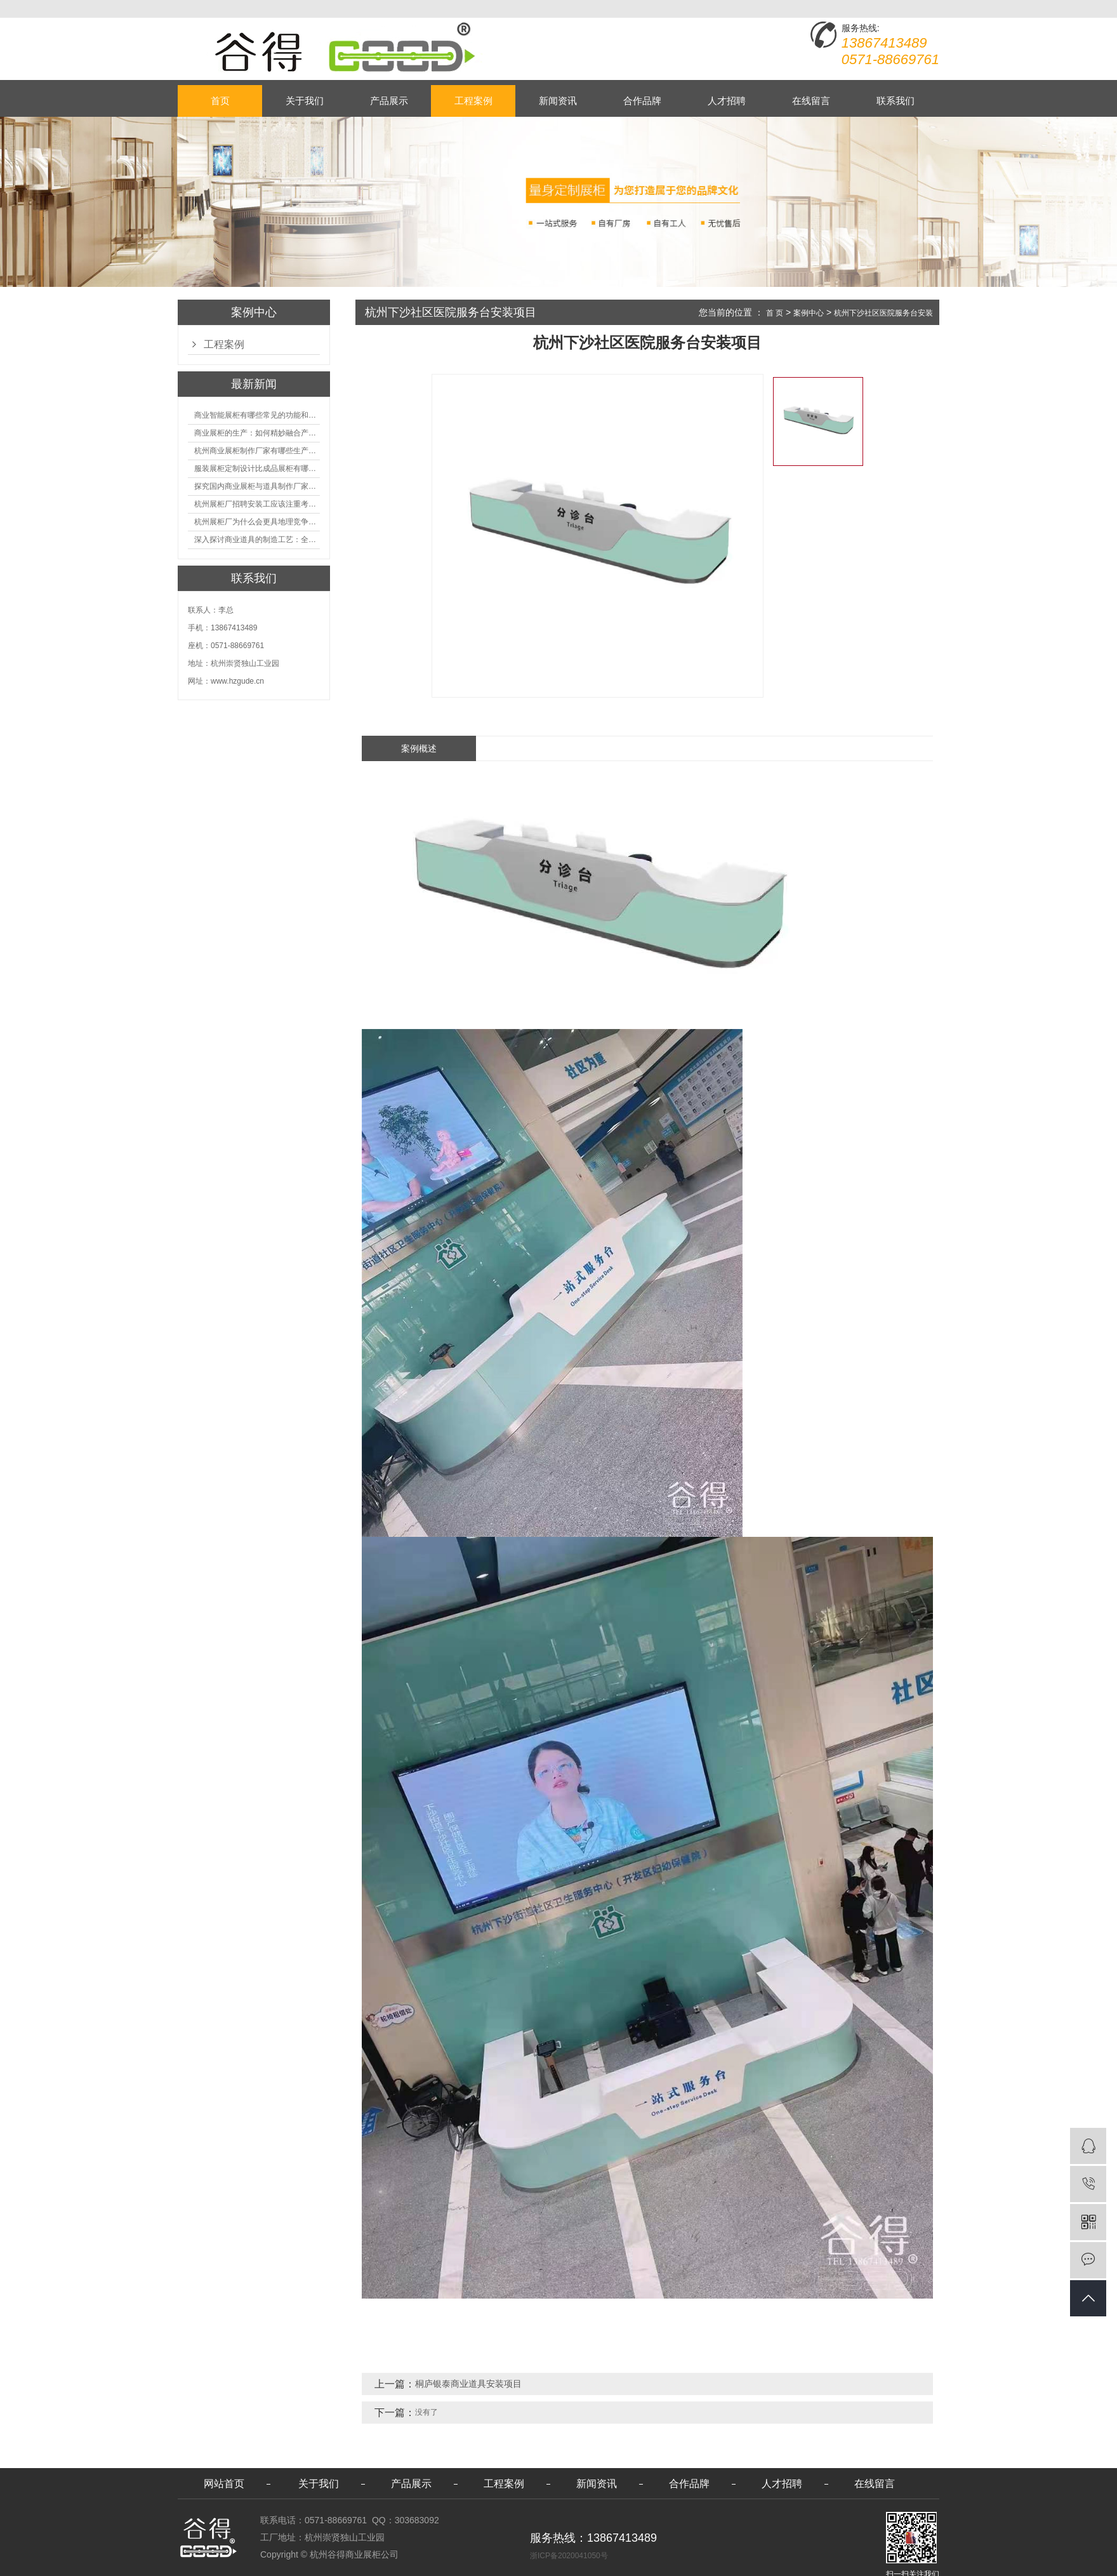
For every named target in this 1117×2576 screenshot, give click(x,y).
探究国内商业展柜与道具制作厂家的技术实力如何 (257, 486)
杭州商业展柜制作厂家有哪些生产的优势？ (257, 450)
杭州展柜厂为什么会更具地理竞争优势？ (257, 521)
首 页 (774, 313)
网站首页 (224, 2483)
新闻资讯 (558, 100)
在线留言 (811, 100)
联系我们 (895, 100)
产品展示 (389, 100)
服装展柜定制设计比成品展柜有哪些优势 (257, 468)
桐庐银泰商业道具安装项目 (468, 2384)
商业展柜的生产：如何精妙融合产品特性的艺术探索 (257, 432)
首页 (220, 100)
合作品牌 (642, 100)
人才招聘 (727, 100)
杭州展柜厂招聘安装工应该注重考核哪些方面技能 (257, 504)
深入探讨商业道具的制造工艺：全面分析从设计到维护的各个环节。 (257, 539)
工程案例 (473, 100)
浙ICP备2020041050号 (569, 2555)
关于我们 (305, 100)
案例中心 (808, 313)
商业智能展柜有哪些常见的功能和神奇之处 (257, 415)
